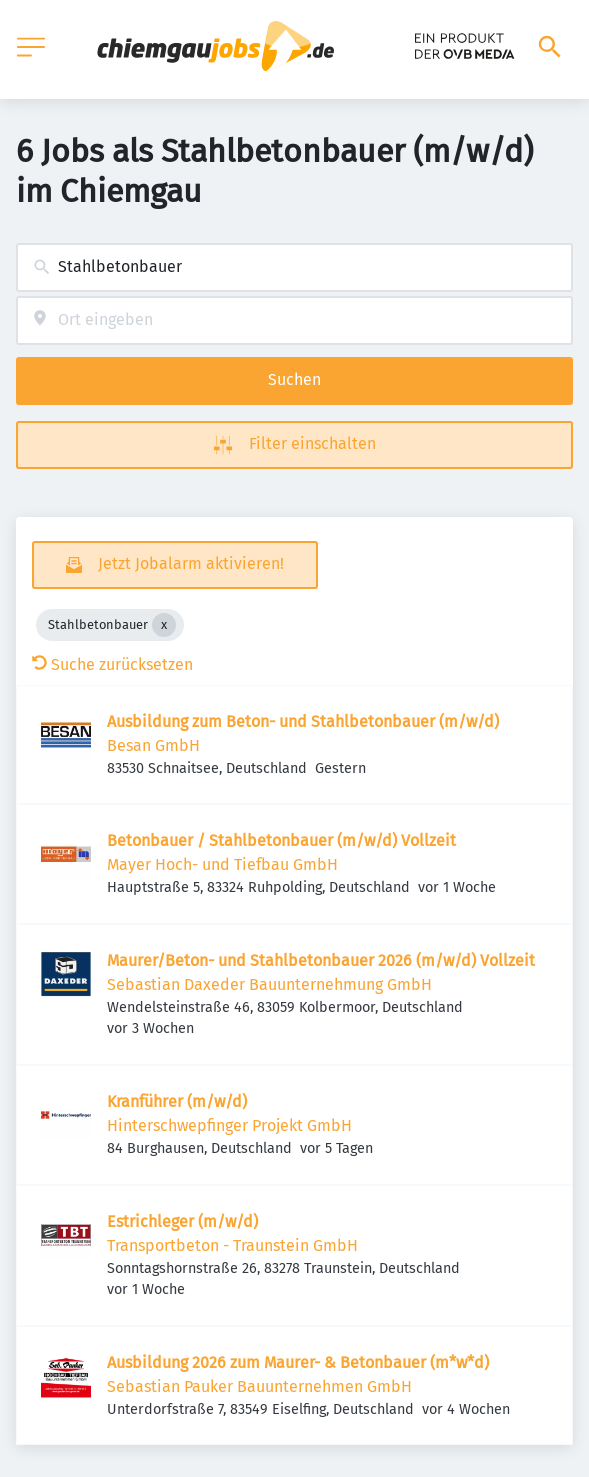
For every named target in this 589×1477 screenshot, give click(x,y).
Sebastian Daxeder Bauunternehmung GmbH (269, 984)
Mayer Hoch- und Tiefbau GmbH (222, 864)
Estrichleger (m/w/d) (182, 1221)
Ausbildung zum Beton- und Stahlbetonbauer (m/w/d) (303, 721)
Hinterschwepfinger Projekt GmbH (229, 1125)
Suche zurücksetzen (112, 664)
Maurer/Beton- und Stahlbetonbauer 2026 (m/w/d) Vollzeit (321, 960)
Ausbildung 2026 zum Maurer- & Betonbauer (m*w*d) (298, 1362)
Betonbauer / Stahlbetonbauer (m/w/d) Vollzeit (281, 840)
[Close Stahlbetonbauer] (164, 625)
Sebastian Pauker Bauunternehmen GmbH (259, 1386)
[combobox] (294, 267)
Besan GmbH (153, 745)
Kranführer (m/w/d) (177, 1101)
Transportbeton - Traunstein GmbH (232, 1245)
